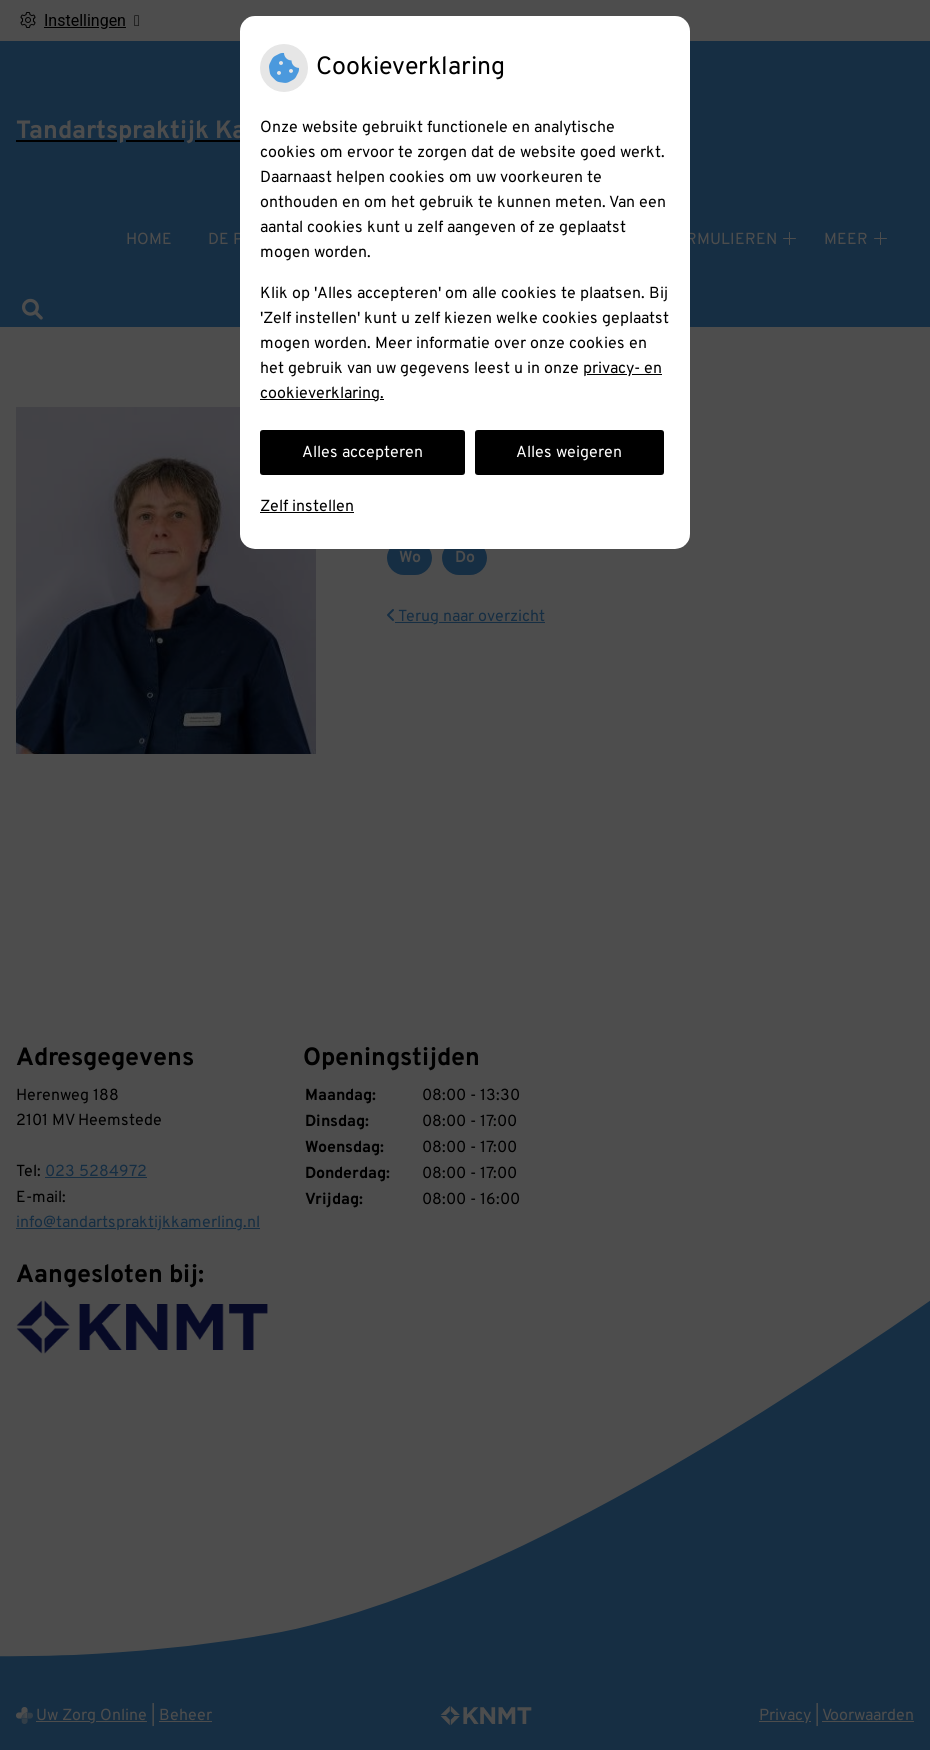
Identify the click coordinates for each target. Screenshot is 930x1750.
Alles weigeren (569, 453)
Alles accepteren (362, 453)
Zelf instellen (307, 507)
